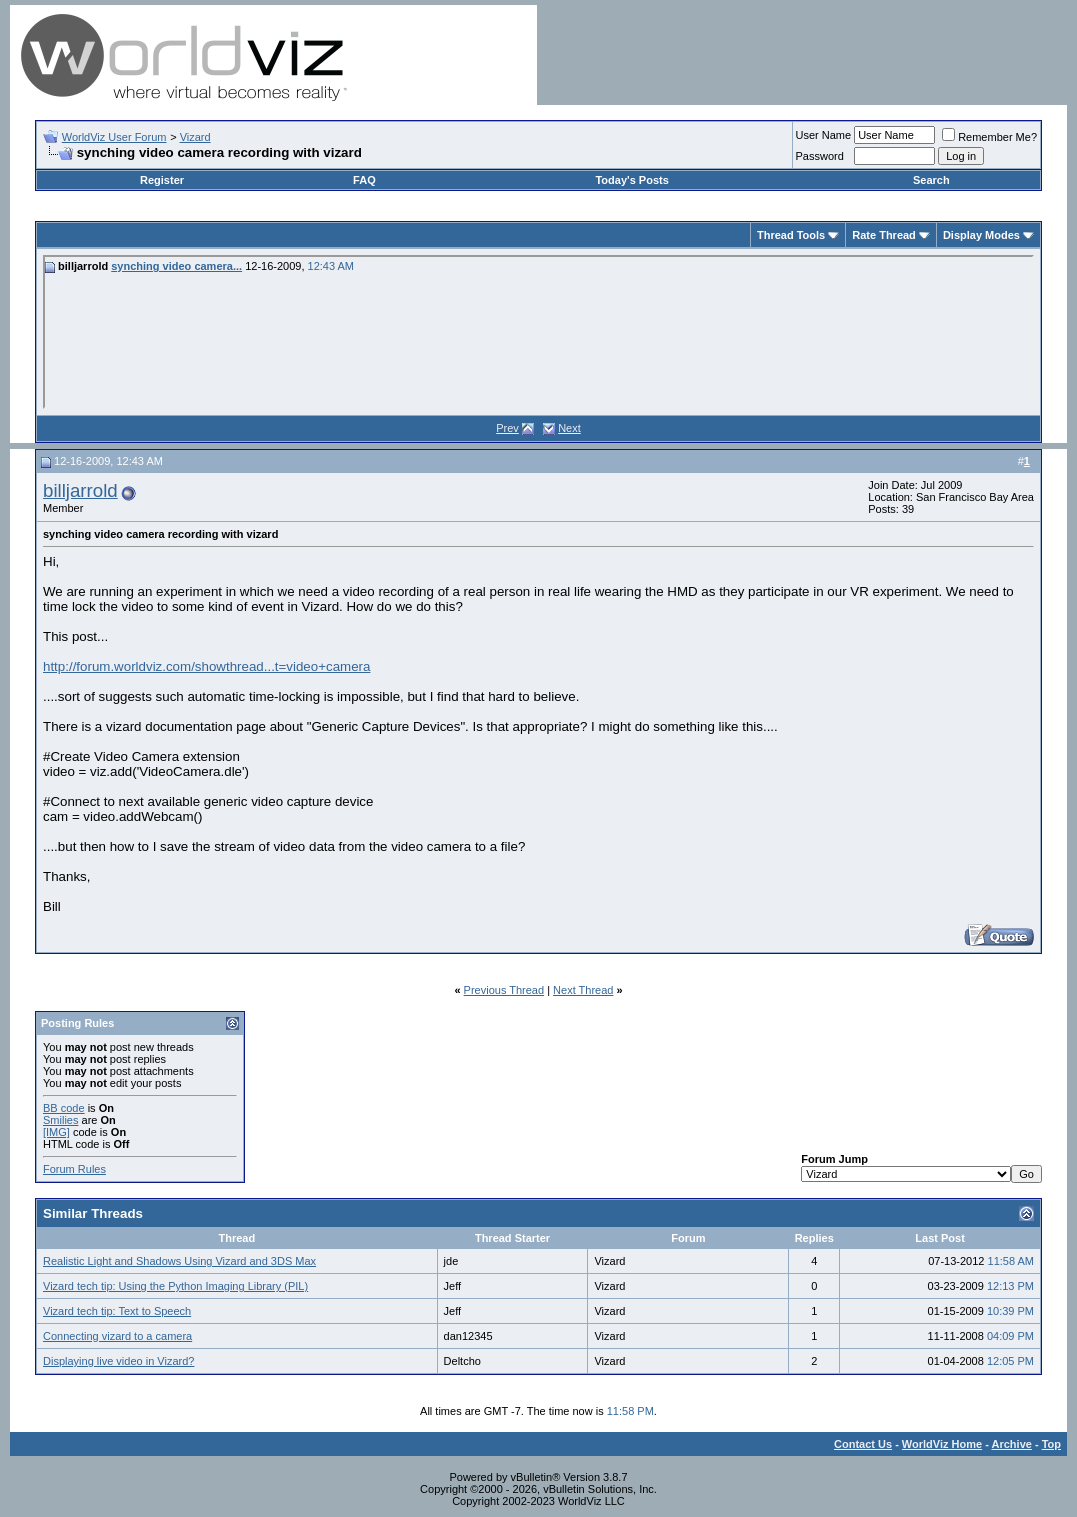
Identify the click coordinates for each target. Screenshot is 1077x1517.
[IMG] (56, 1132)
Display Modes (981, 235)
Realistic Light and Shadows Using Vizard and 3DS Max (179, 1261)
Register (162, 180)
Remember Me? (989, 137)
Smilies (60, 1120)
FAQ (364, 180)
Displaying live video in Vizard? (118, 1361)
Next (569, 428)
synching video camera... (176, 266)
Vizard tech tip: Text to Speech (117, 1311)
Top (1051, 1444)
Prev (507, 428)
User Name (824, 135)
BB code (64, 1108)
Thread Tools (791, 235)
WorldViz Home (942, 1444)
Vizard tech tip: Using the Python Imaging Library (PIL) (175, 1286)
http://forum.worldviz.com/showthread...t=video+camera (206, 666)
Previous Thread (504, 990)
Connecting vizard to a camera (117, 1336)
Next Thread (583, 990)
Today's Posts (631, 180)
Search (931, 180)
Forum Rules (74, 1169)
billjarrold (80, 490)
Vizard (195, 137)
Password (820, 156)
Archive (1012, 1444)
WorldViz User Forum (114, 137)
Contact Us (863, 1444)
